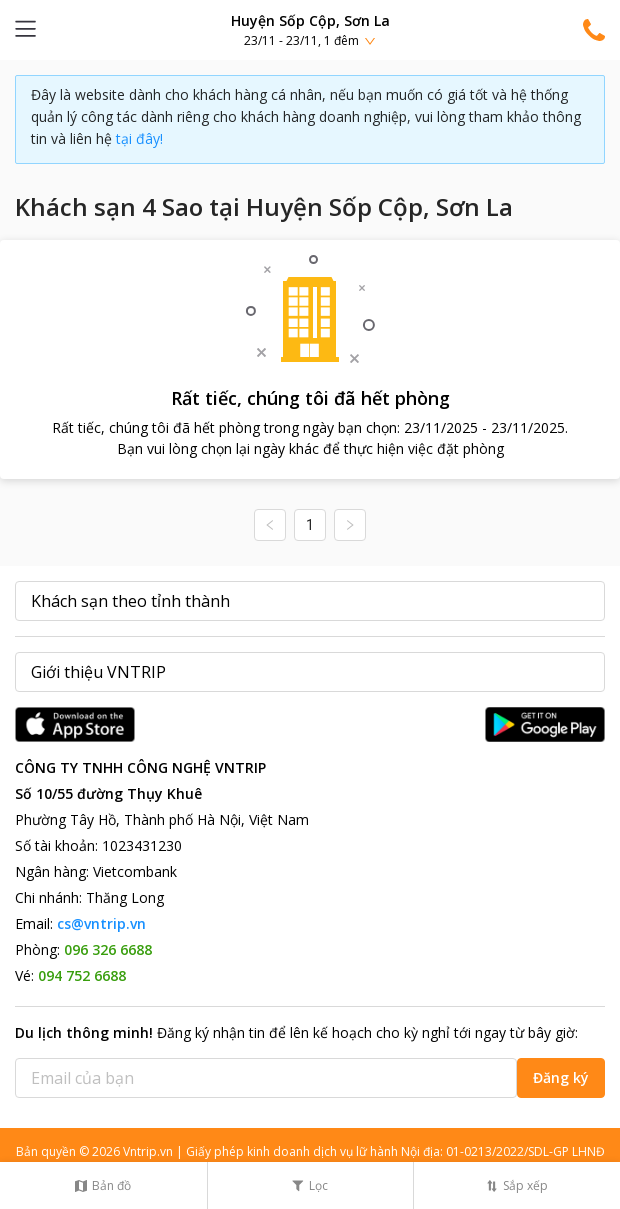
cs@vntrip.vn (101, 923)
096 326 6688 (108, 949)
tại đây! (139, 138)
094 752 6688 (82, 975)
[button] (310, 29)
